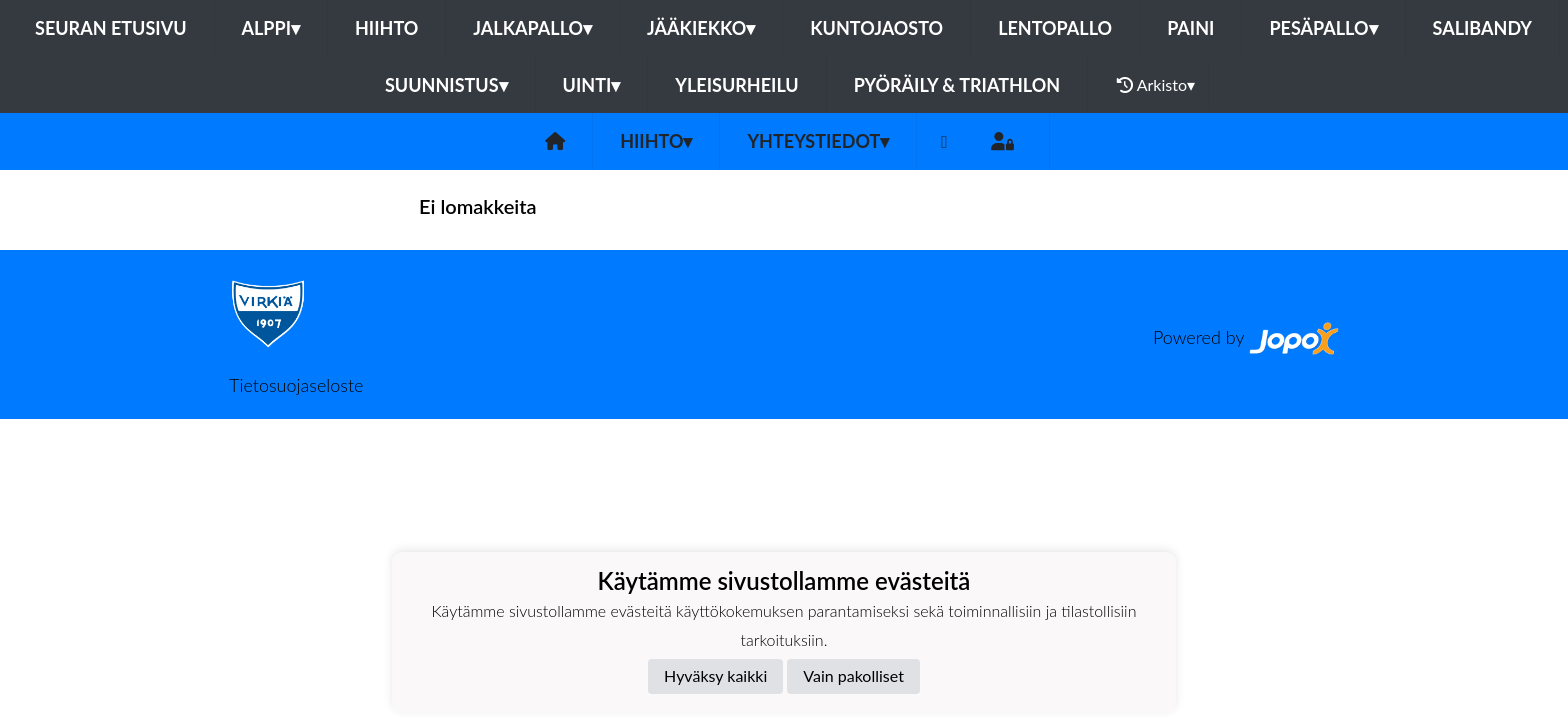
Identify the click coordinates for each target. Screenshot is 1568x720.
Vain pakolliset (853, 675)
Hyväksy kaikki (715, 675)
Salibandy (1482, 28)
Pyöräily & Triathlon (957, 85)
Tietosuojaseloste (296, 385)
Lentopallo (1055, 28)
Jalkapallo (532, 28)
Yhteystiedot (818, 141)
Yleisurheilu (736, 85)
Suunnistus (446, 85)
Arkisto (1156, 85)
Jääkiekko (701, 28)
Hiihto (386, 28)
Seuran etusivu (111, 28)
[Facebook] (944, 141)
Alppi (271, 28)
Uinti (592, 85)
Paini (1190, 28)
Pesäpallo (1323, 28)
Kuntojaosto (876, 28)
